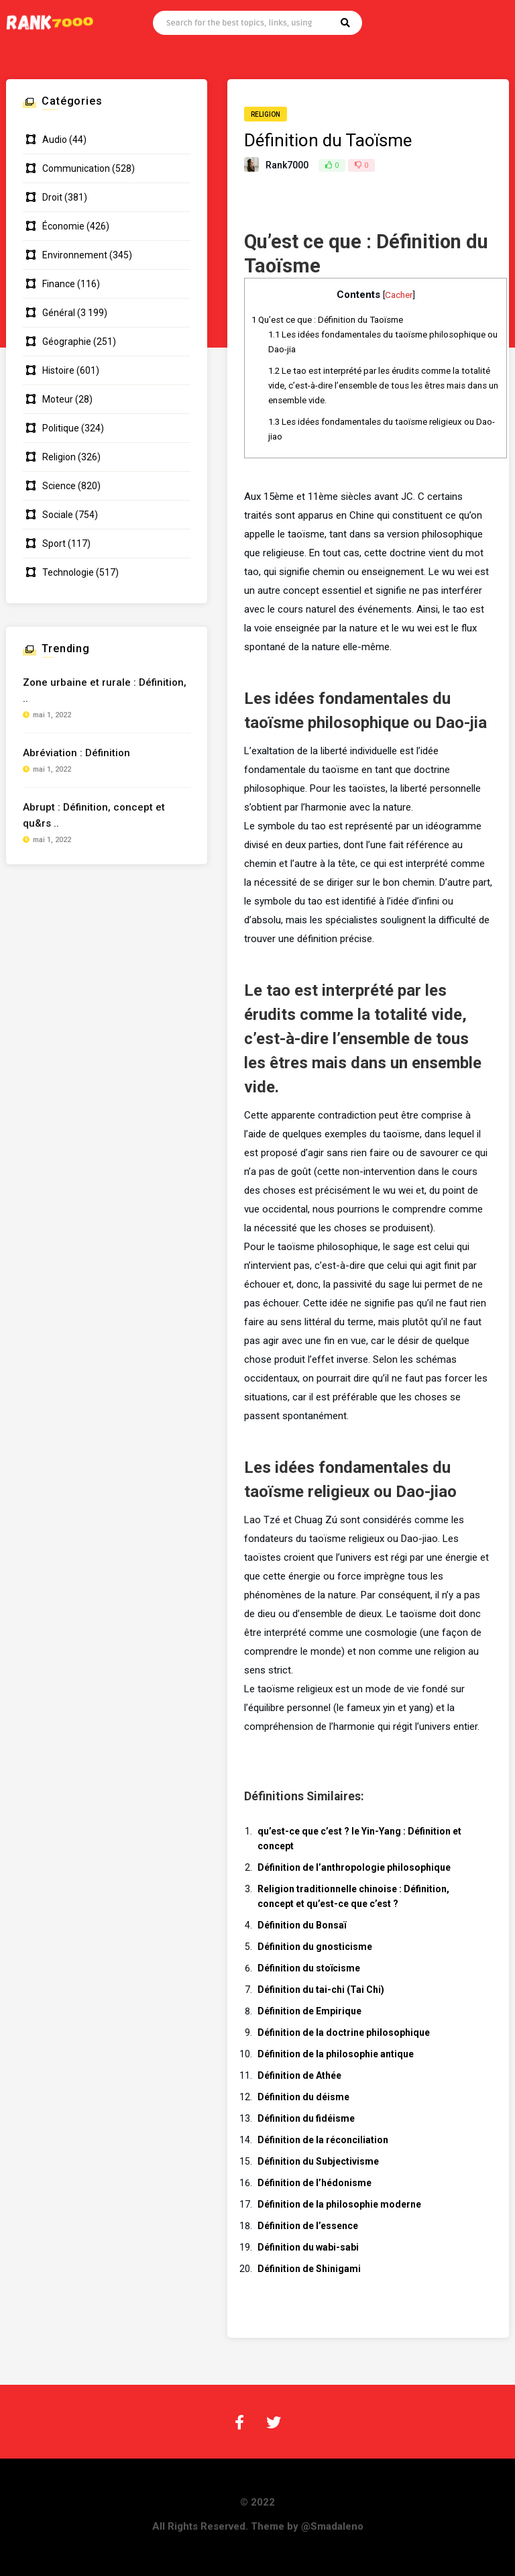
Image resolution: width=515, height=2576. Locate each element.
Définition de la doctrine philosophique (344, 2032)
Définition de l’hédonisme (314, 2182)
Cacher (398, 294)
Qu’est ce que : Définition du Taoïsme (327, 320)
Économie (63, 226)
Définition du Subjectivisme (318, 2161)
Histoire (58, 370)
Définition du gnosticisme (315, 1946)
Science (59, 485)
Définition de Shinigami (309, 2268)
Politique (60, 428)
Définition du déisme (303, 2097)
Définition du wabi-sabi (308, 2247)
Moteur (57, 399)
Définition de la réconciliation (323, 2139)
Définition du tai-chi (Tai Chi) (321, 1989)
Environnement (74, 255)
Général (58, 312)
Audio (54, 139)
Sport (54, 543)
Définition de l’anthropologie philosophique (354, 1867)
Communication (76, 168)
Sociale (57, 514)
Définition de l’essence (308, 2225)
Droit (52, 197)
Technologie (68, 572)
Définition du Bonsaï (302, 1925)
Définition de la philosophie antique (336, 2054)
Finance (58, 283)
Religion (265, 114)
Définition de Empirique (309, 2011)
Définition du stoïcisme (309, 1968)
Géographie (66, 341)
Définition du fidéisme (306, 2118)
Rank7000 (287, 165)
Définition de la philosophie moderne (339, 2204)
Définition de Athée (299, 2075)
